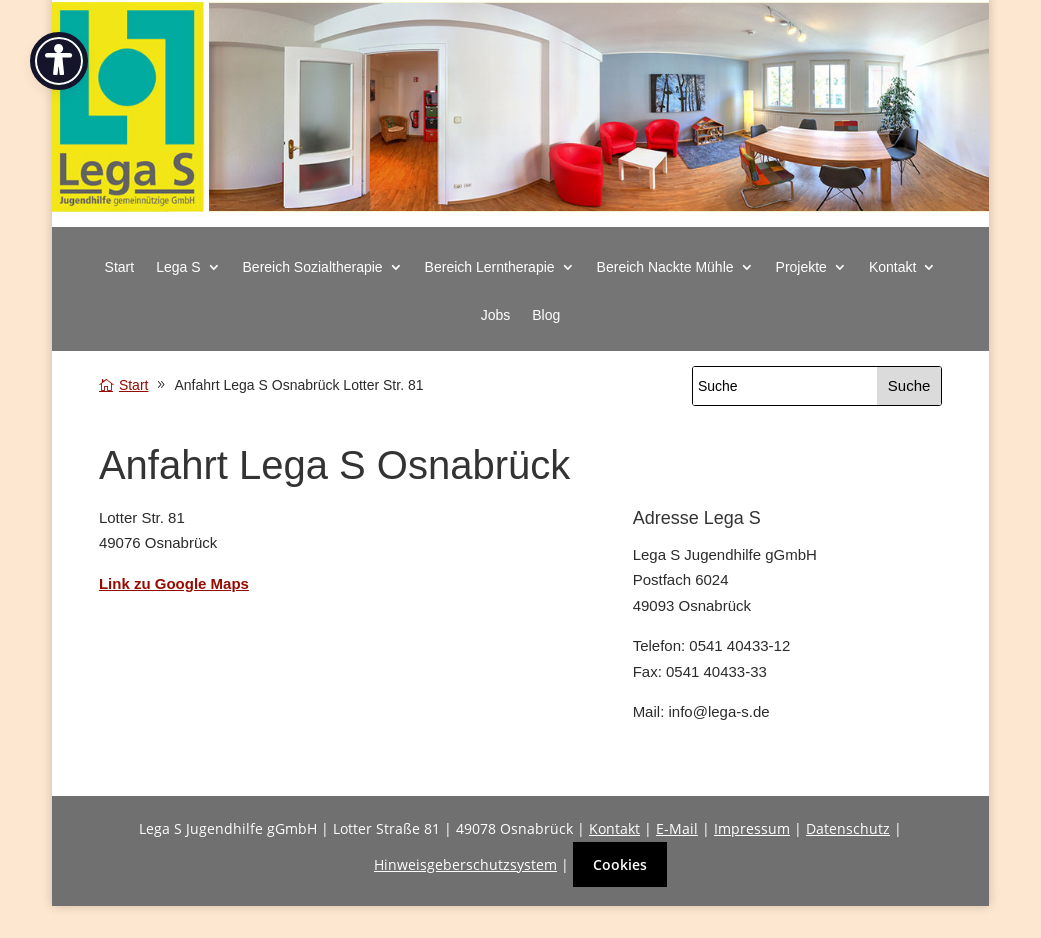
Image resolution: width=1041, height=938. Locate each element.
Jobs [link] (496, 315)
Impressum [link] (752, 828)
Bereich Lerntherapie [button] (490, 267)
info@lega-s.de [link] (718, 711)
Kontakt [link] (614, 828)
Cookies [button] (620, 864)
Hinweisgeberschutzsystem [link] (465, 864)
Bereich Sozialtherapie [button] (313, 267)
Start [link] (120, 267)
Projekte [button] (801, 267)
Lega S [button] (178, 267)
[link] (520, 216)
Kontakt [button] (892, 267)
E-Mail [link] (677, 828)
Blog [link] (546, 315)
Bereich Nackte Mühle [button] (665, 267)
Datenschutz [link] (848, 828)
